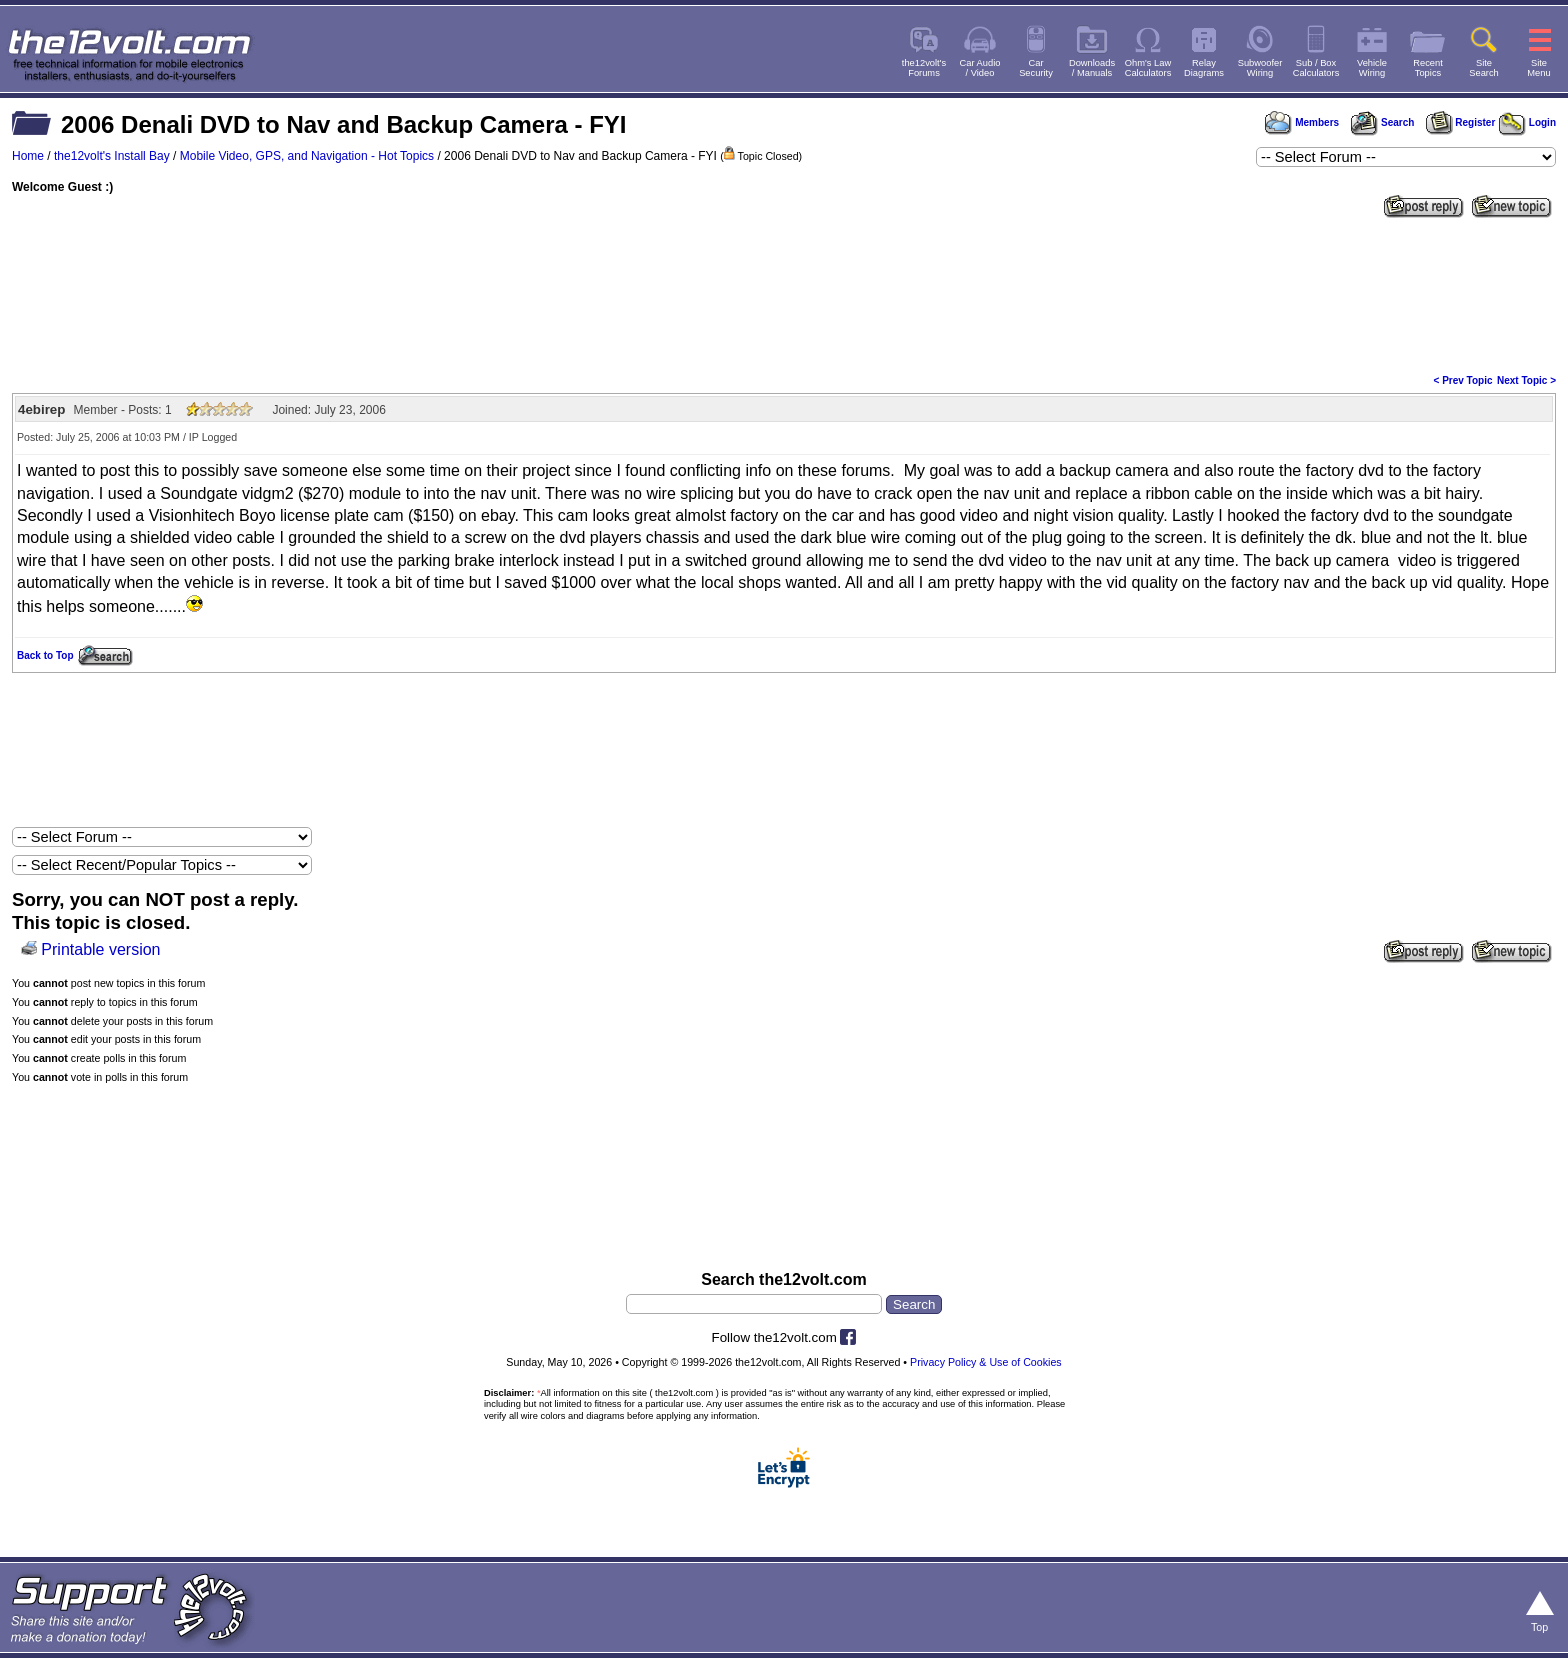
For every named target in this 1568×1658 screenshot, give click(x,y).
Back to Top (45, 655)
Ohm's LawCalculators (1148, 68)
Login (1527, 122)
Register (1461, 122)
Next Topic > (1526, 380)
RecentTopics (1428, 68)
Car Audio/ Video (980, 68)
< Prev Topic (1463, 380)
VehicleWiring (1372, 68)
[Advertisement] (784, 294)
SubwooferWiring (1260, 68)
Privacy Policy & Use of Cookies (986, 1362)
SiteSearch (1484, 68)
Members (1302, 122)
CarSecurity (1036, 68)
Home (28, 156)
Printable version (100, 949)
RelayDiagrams (1204, 68)
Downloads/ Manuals (1092, 68)
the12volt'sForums (924, 68)
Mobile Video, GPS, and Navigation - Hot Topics (307, 156)
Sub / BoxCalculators (1316, 68)
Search (1382, 122)
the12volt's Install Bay (112, 156)
